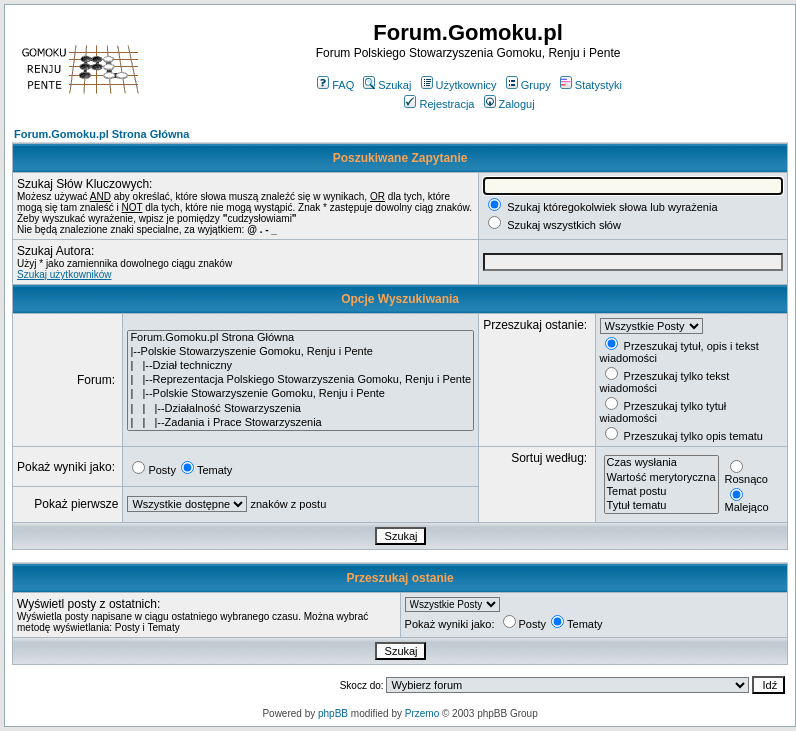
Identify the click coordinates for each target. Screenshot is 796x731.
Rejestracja (439, 104)
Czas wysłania (661, 463)
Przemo (422, 713)
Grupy (528, 85)
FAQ (335, 85)
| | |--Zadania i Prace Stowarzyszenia (300, 423)
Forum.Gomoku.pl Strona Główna (101, 134)
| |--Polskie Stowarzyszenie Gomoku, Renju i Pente (300, 394)
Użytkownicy (459, 85)
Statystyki (591, 85)
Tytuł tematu (661, 506)
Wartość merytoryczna (661, 478)
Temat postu (661, 492)
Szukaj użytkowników (64, 274)
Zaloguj (509, 104)
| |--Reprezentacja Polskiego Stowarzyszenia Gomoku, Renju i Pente (300, 380)
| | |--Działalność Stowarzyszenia (300, 409)
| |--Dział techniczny (300, 366)
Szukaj (387, 85)
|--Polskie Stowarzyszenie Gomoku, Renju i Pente (300, 352)
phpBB (333, 713)
